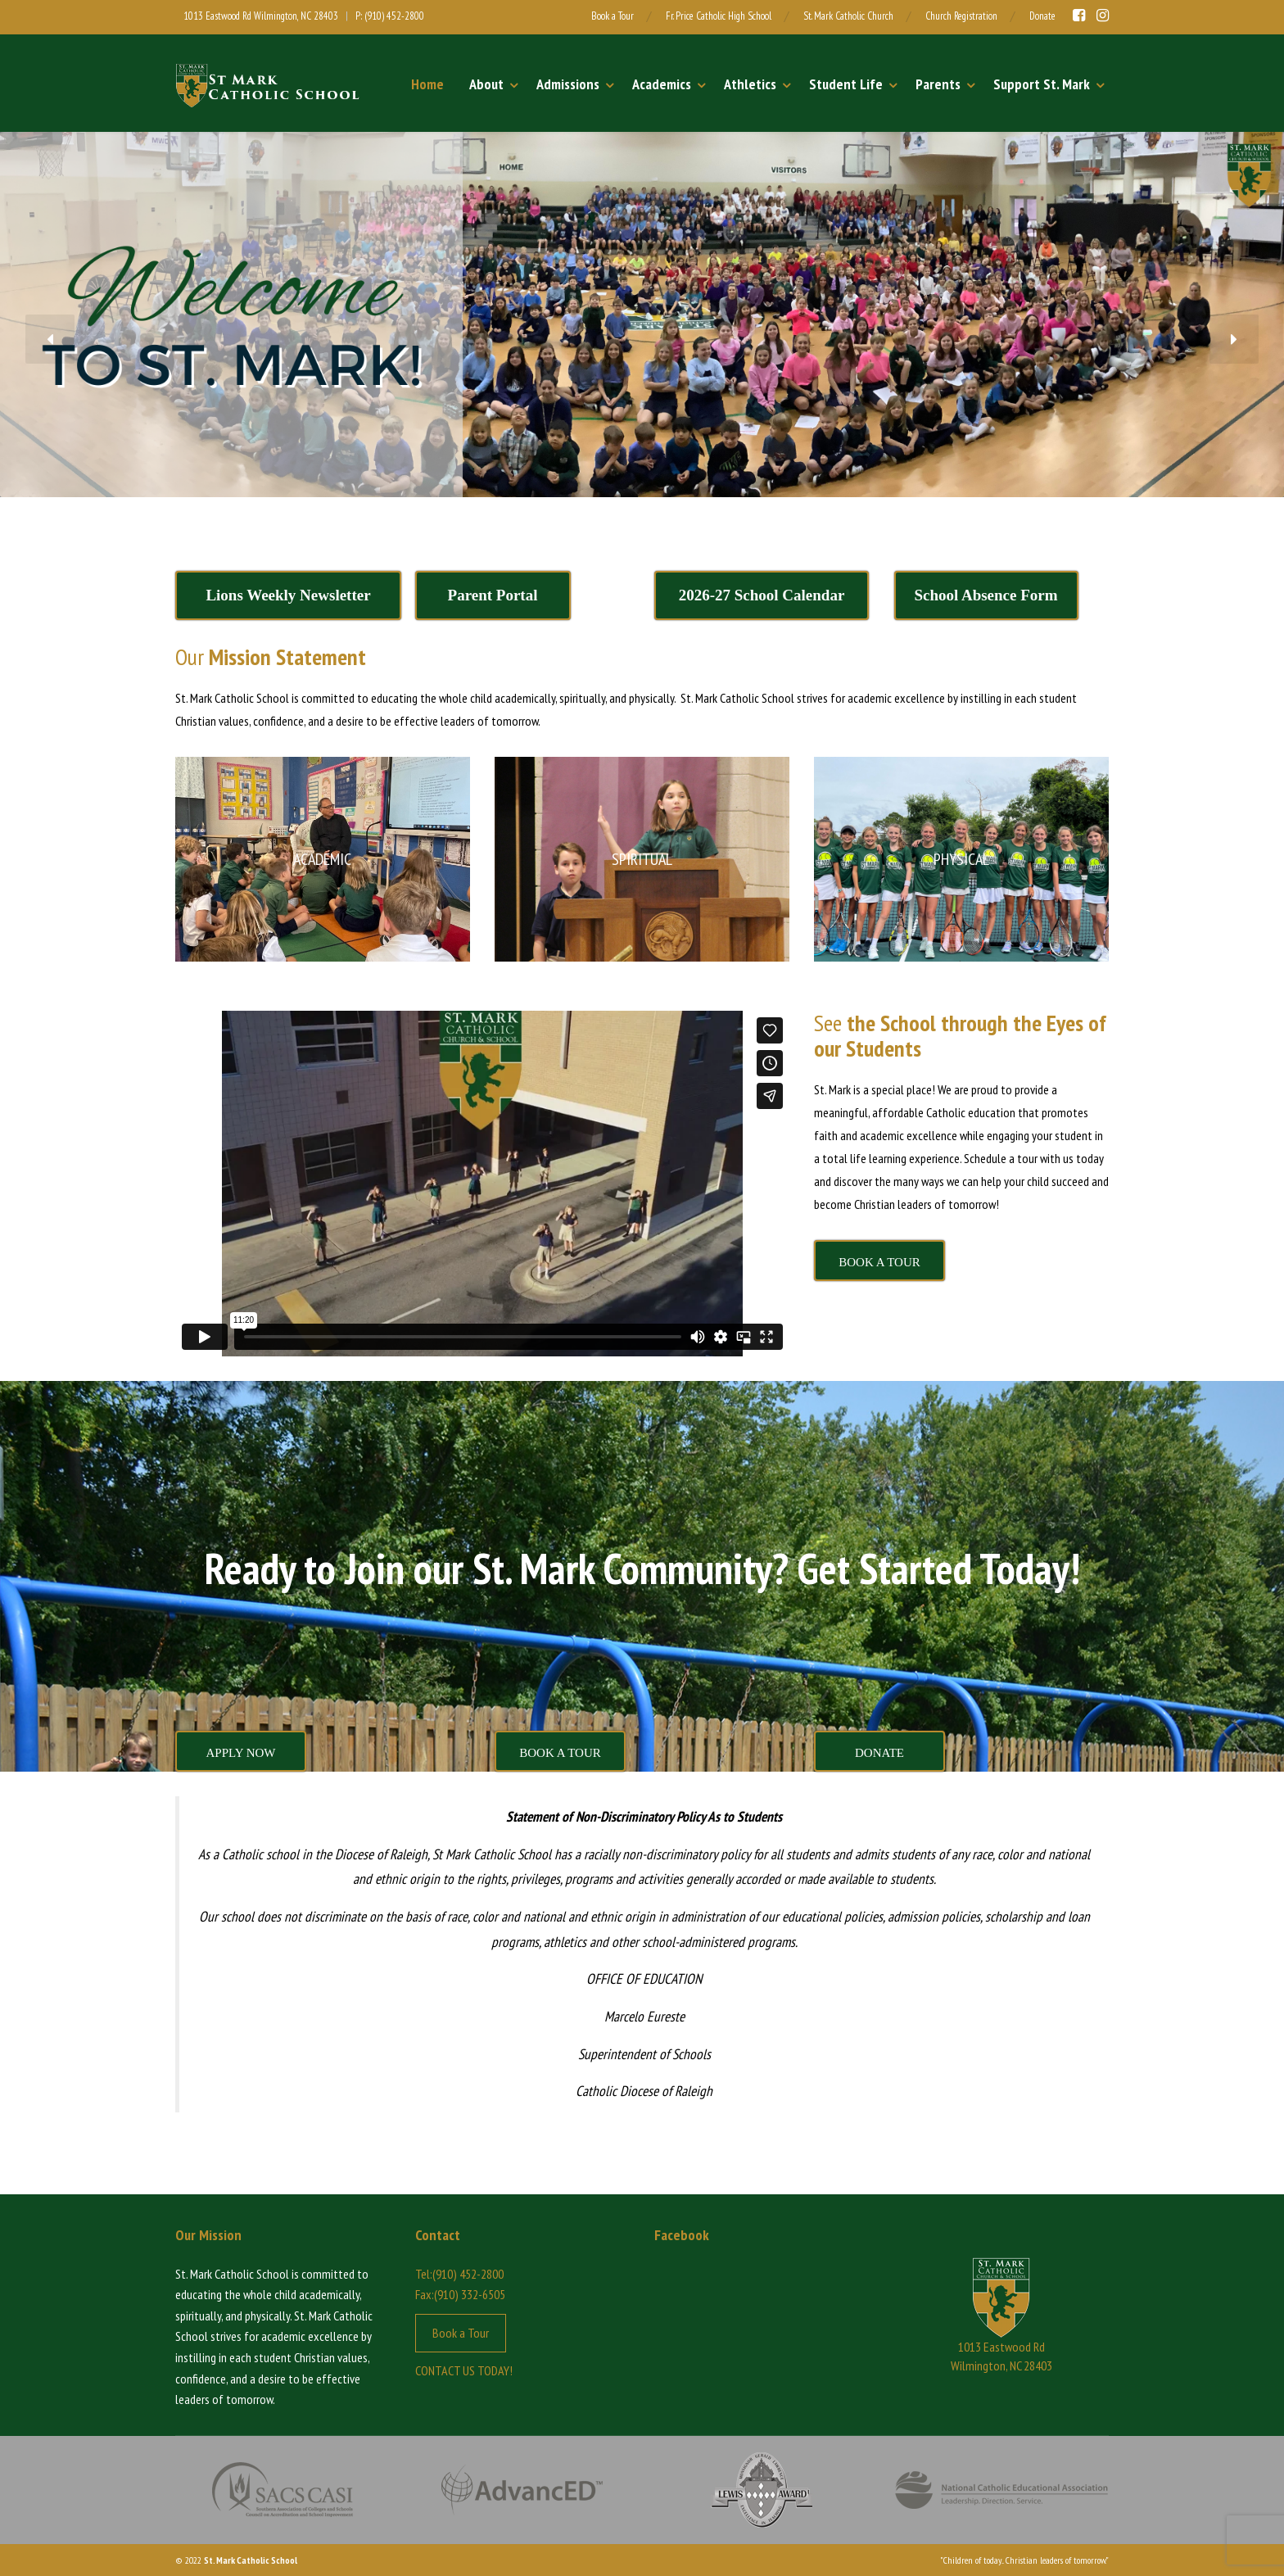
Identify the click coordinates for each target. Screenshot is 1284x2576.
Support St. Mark (1041, 84)
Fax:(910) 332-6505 (460, 2294)
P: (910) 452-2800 (389, 16)
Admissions (567, 84)
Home (427, 84)
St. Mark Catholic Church (848, 16)
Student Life (846, 84)
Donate (1042, 16)
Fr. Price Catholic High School (718, 16)
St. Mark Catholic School (250, 2560)
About (486, 84)
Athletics (750, 84)
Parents (938, 84)
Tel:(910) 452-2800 (459, 2274)
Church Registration (961, 16)
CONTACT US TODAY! (464, 2370)
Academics (661, 84)
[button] (50, 339)
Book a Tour (612, 16)
